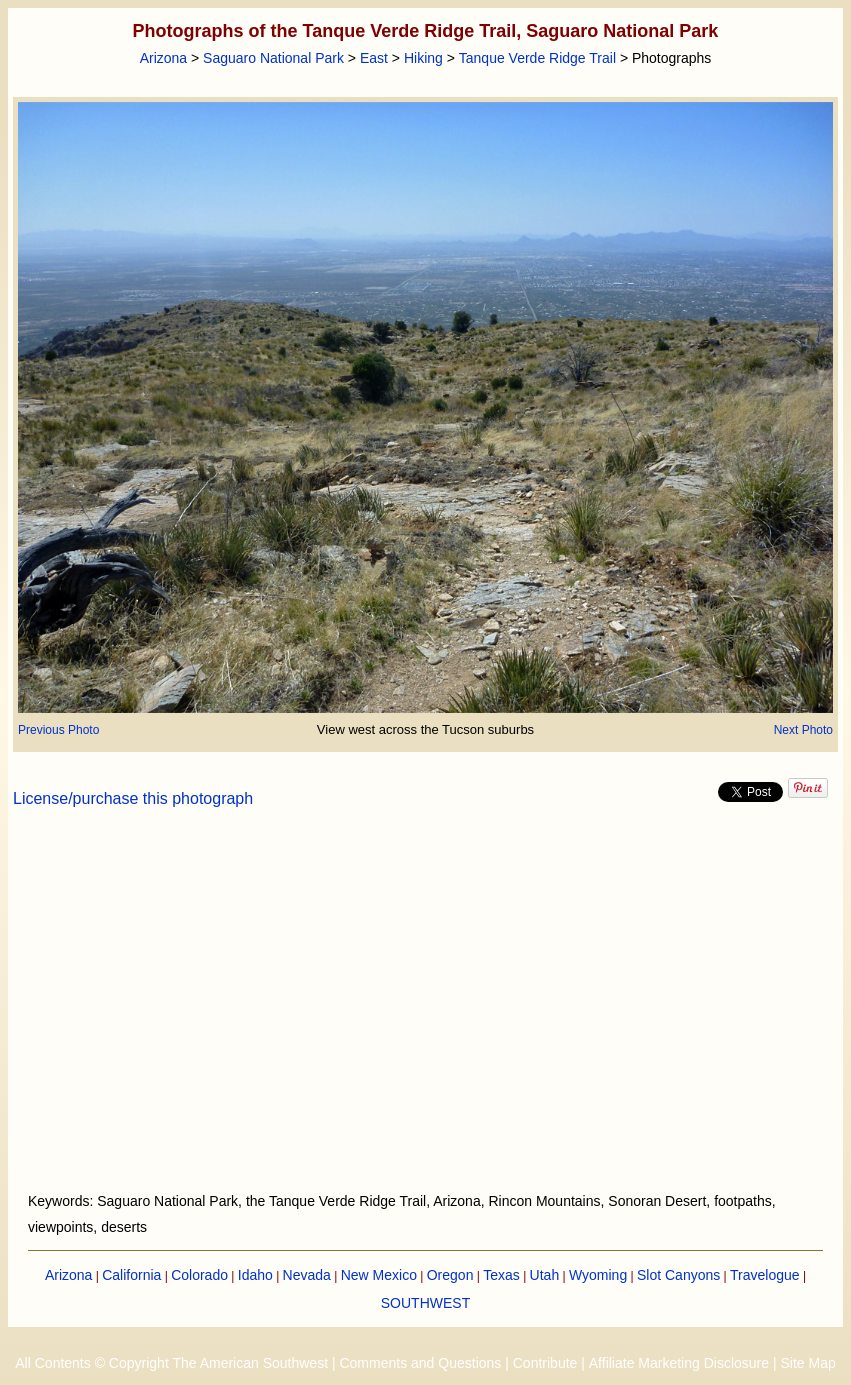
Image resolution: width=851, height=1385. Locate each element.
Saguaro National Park (273, 58)
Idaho (255, 1275)
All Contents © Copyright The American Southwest (171, 1363)
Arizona (163, 58)
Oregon (450, 1275)
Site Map (807, 1363)
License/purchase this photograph (133, 798)
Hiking (423, 58)
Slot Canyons (678, 1275)
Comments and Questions (420, 1363)
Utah (545, 1275)
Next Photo (803, 730)
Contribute (545, 1363)
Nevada (307, 1275)
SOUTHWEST (425, 1303)
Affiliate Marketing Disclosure (679, 1363)
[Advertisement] (426, 1012)
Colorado (199, 1275)
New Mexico (379, 1275)
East (374, 58)
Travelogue (765, 1275)
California (131, 1275)
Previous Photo (58, 730)
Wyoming (598, 1275)
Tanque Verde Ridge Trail (537, 58)
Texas (501, 1275)
